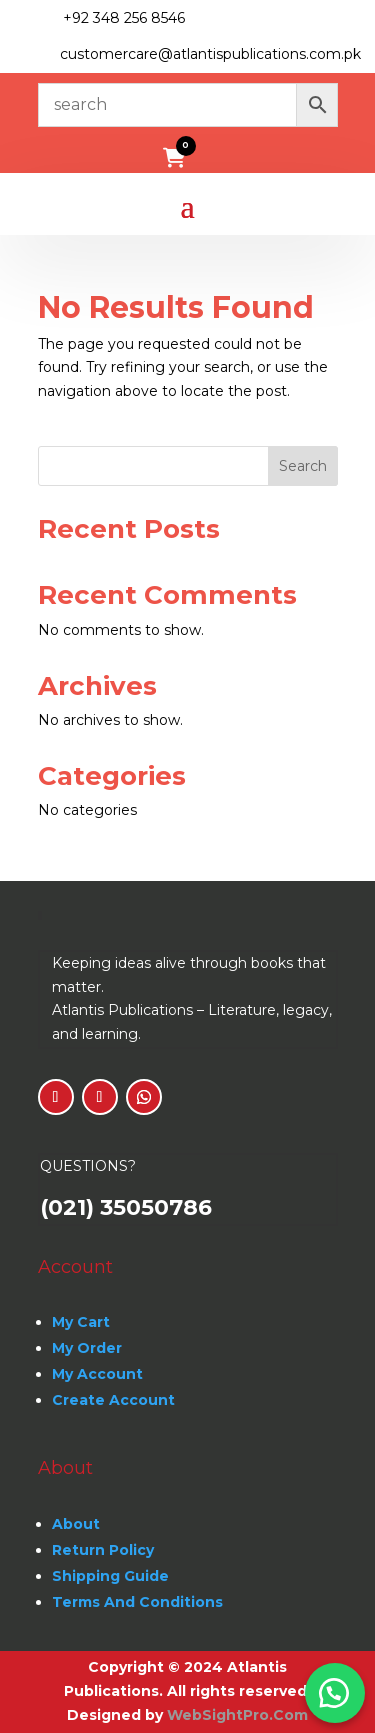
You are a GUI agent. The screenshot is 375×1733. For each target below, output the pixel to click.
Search (303, 466)
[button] (335, 1693)
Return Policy (103, 1550)
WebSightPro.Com (237, 1715)
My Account (97, 1374)
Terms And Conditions (137, 1602)
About (76, 1524)
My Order (87, 1348)
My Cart (81, 1322)
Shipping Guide (110, 1576)
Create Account (113, 1400)
